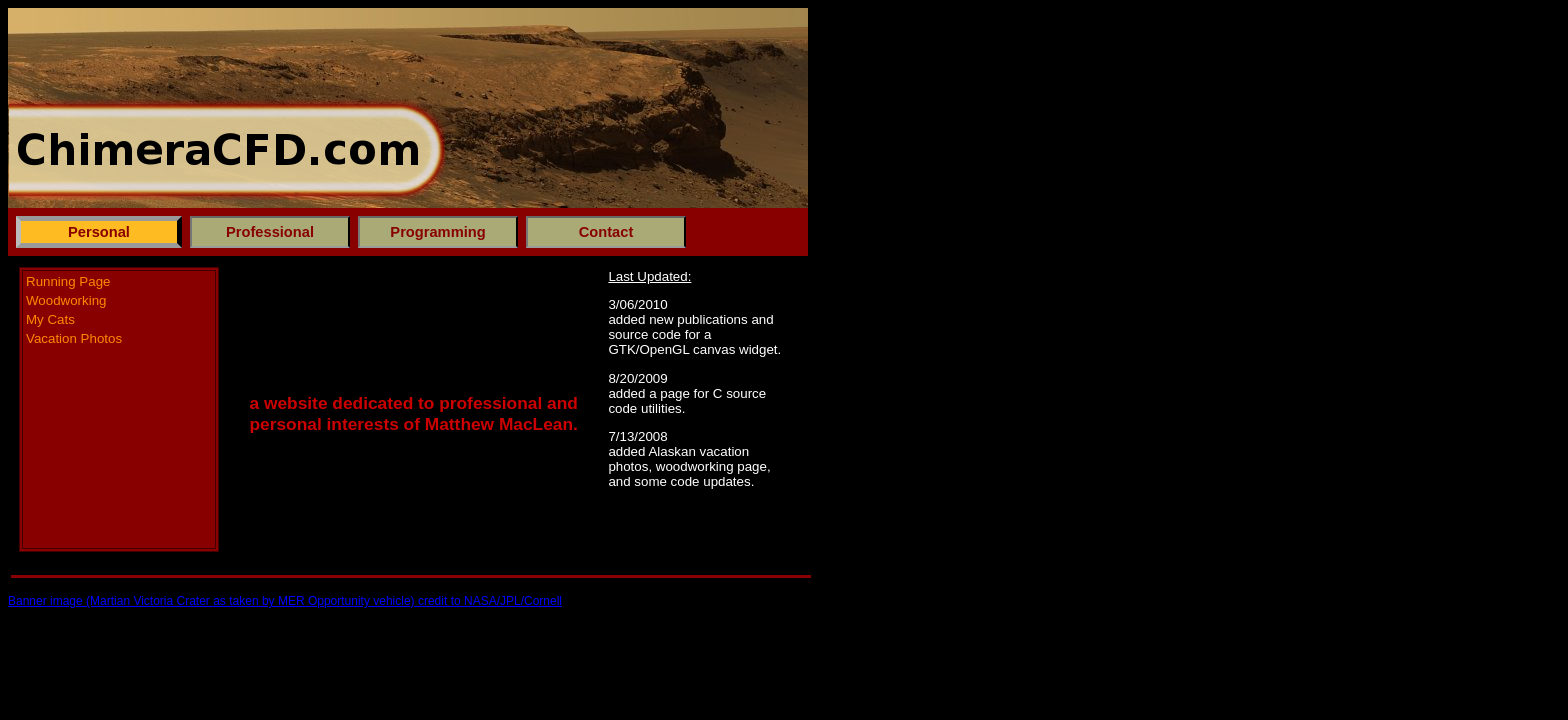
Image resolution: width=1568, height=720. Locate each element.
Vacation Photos (74, 338)
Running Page (68, 281)
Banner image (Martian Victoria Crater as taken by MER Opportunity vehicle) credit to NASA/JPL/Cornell (285, 601)
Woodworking (66, 300)
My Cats (50, 319)
